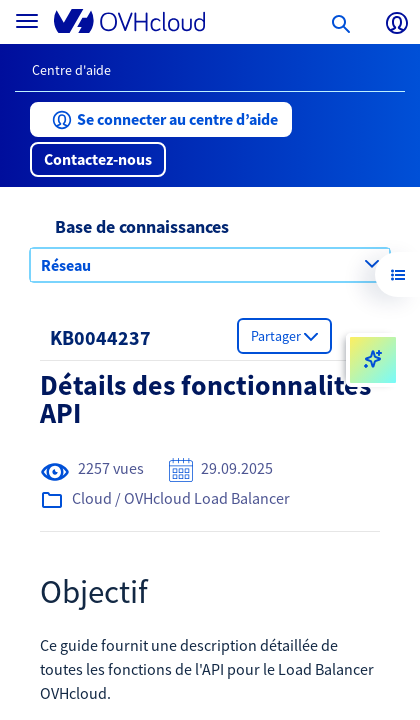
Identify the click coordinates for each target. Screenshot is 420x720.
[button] (161, 119)
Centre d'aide (71, 70)
